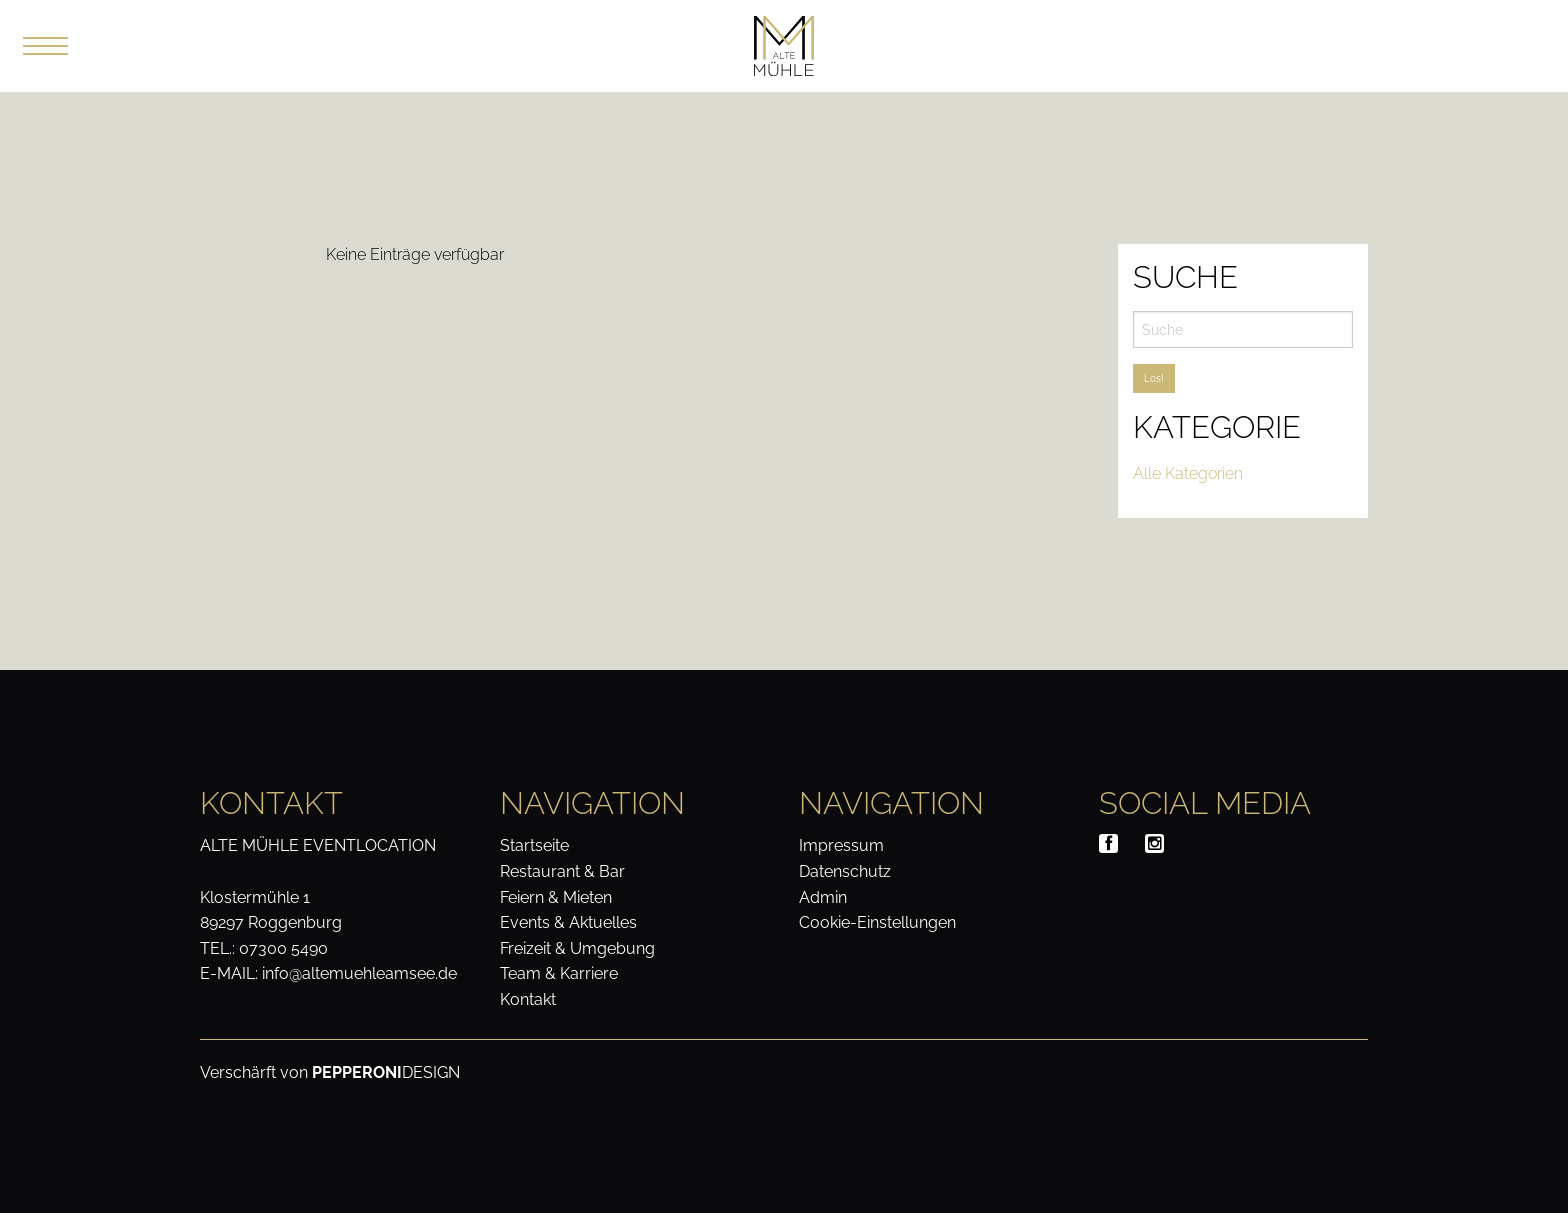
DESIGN (431, 1072)
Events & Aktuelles (568, 922)
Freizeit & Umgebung (577, 948)
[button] (45, 46)
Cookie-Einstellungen (877, 922)
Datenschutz (845, 871)
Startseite (534, 845)
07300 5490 (283, 948)
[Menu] (47, 46)
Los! (1154, 378)
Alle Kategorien (1188, 473)
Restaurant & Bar (562, 871)
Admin (823, 897)
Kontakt (528, 999)
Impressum (841, 845)
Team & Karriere (559, 973)
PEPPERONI (357, 1072)
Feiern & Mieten (556, 897)
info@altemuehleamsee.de (359, 973)
